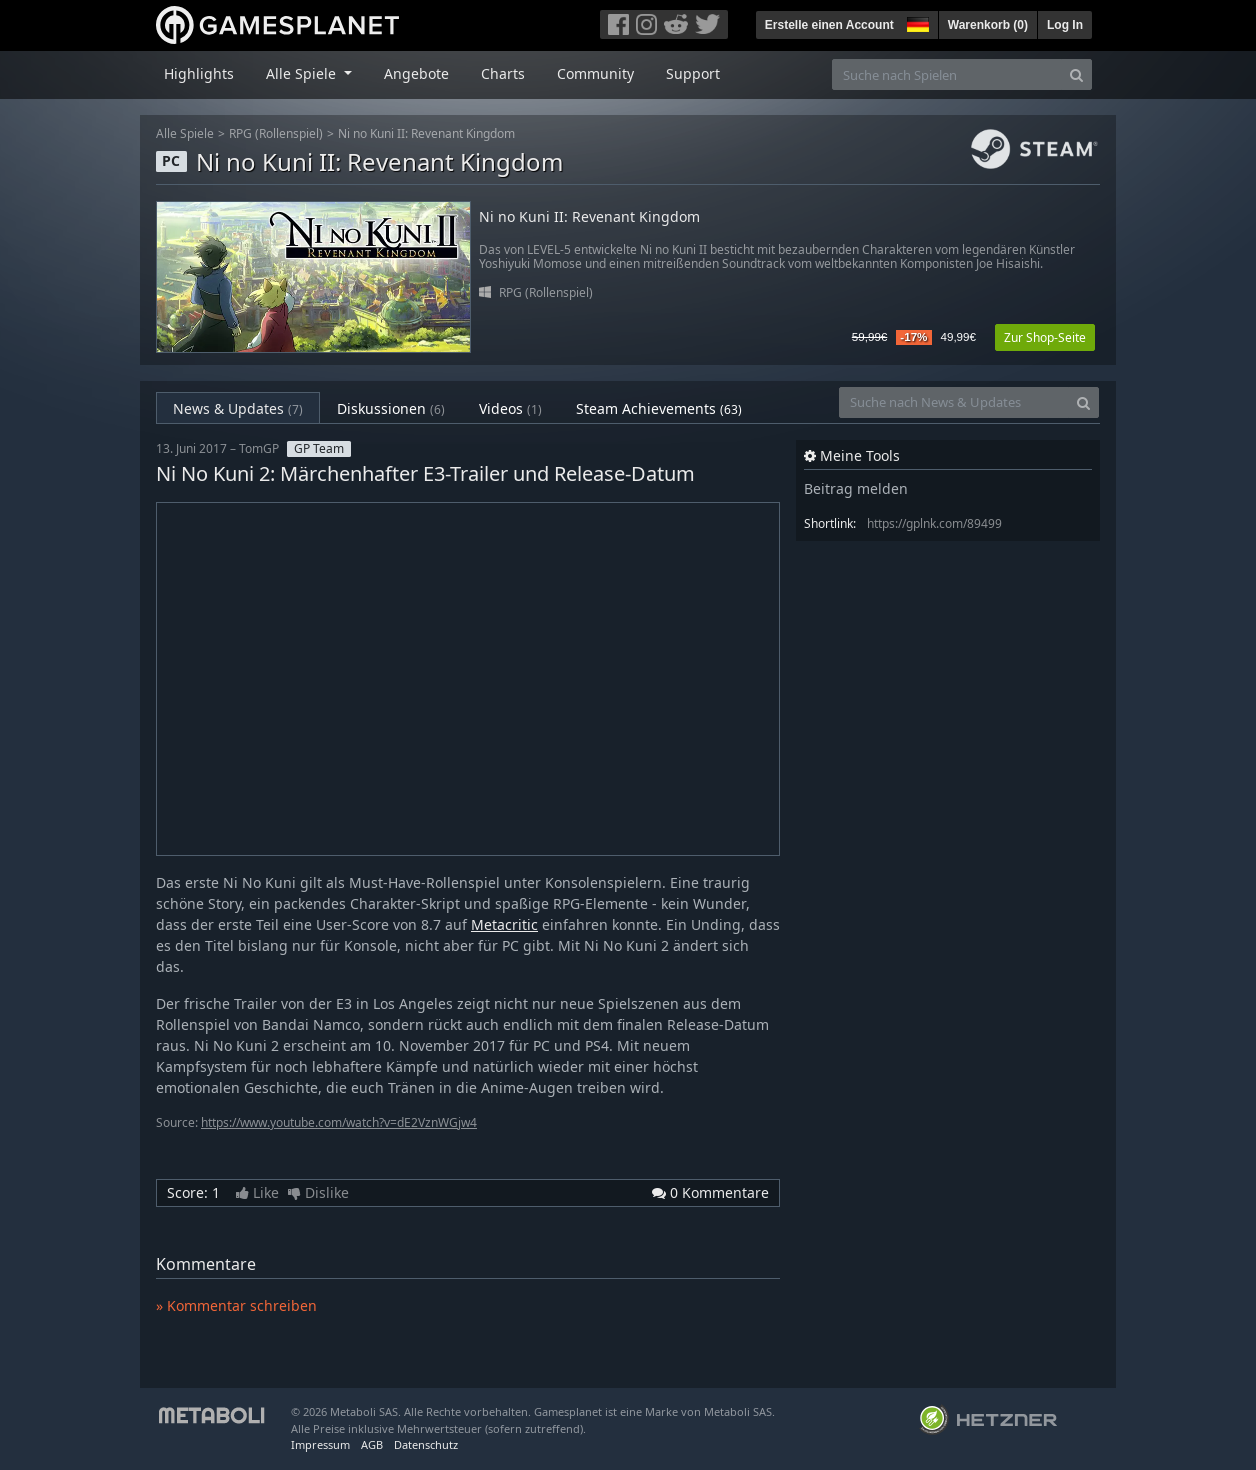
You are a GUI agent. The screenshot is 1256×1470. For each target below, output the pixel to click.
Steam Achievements (659, 408)
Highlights (199, 73)
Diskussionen (391, 408)
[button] (916, 22)
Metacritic (504, 924)
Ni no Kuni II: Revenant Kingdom (426, 133)
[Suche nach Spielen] (947, 74)
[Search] (1076, 74)
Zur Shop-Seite (1045, 337)
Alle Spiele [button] (303, 73)
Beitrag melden (856, 488)
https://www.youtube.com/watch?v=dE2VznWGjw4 (339, 1122)
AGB (372, 1444)
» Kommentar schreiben (236, 1305)
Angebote (416, 73)
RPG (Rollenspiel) (276, 133)
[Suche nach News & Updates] (954, 402)
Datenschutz (426, 1444)
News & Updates (238, 408)
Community (595, 73)
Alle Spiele (185, 133)
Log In (1065, 25)
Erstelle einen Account (829, 25)
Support (693, 73)
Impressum (320, 1444)
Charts (503, 73)
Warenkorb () (988, 25)
